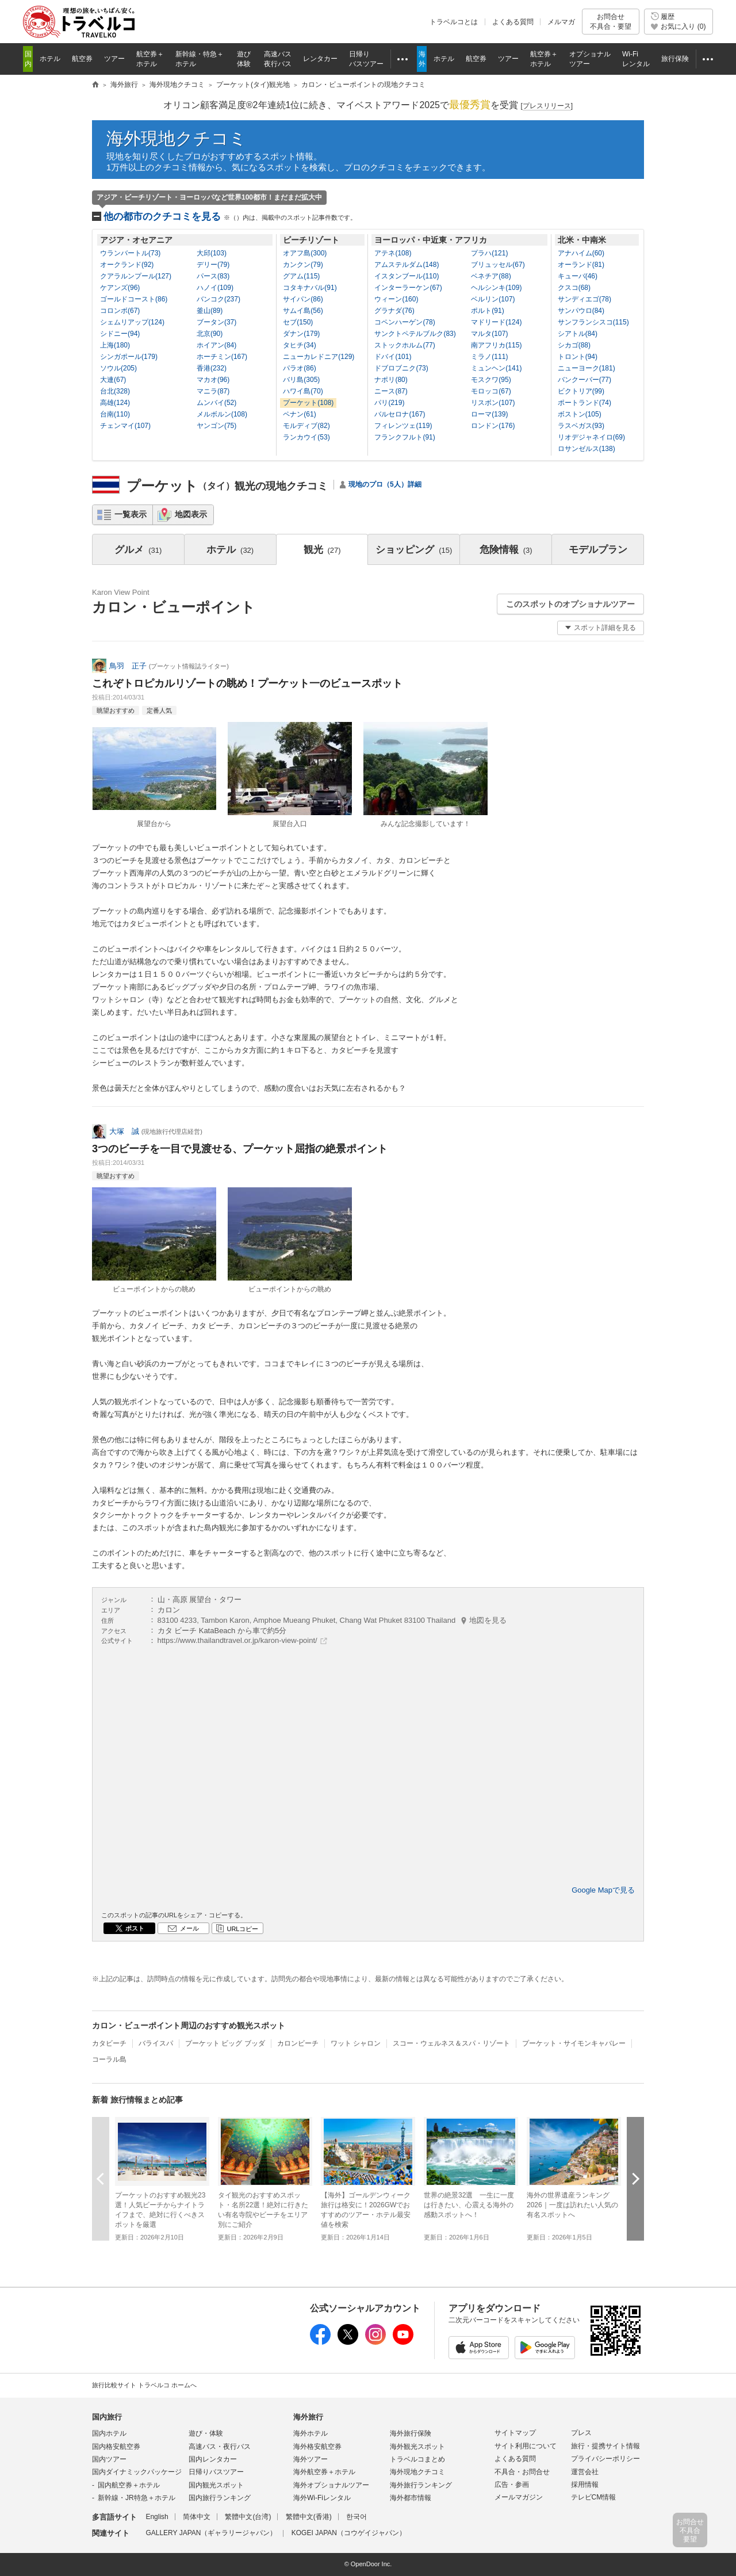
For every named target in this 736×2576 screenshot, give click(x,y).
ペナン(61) (299, 414)
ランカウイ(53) (306, 437)
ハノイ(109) (215, 288)
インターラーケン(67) (408, 288)
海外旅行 (308, 2417)
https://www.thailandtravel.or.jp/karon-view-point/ (237, 1640)
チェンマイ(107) (125, 426)
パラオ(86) (299, 368)
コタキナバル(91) (309, 288)
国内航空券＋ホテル (129, 2485)
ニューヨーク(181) (586, 368)
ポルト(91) (487, 311)
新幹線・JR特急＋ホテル (136, 2498)
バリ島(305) (301, 380)
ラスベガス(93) (581, 426)
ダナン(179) (301, 334)
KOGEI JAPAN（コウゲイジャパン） (349, 2533)
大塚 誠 (124, 1131)
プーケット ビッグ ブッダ (225, 2043)
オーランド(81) (581, 265)
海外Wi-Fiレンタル (322, 2498)
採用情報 (585, 2485)
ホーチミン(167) (222, 357)
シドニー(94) (120, 334)
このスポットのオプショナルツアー (570, 604)
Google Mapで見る (603, 1890)
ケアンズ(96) (120, 288)
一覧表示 (130, 514)
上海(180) (115, 345)
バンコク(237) (218, 299)
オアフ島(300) (305, 253)
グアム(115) (301, 276)
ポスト (134, 1928)
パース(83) (213, 276)
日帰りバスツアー (216, 2472)
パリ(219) (389, 403)
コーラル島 (109, 2059)
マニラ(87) (213, 391)
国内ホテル (109, 2433)
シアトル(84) (577, 334)
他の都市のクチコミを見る (229, 216)
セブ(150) (298, 322)
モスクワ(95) (491, 380)
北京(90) (210, 334)
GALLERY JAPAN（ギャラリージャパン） (211, 2533)
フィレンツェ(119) (403, 426)
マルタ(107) (489, 334)
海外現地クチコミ (176, 138)
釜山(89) (210, 311)
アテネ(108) (392, 253)
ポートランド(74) (584, 403)
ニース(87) (390, 391)
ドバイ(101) (392, 357)
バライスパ (156, 2043)
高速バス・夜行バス (220, 2447)
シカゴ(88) (574, 345)
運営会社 (585, 2472)
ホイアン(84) (216, 345)
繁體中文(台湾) (248, 2517)
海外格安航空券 (317, 2447)
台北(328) (115, 391)
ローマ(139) (489, 414)
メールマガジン (518, 2497)
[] (546, 106)
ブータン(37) (216, 322)
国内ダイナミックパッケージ (137, 2472)
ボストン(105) (579, 414)
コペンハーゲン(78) (404, 322)
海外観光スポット (417, 2447)
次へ (635, 2178)
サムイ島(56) (303, 311)
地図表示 (191, 514)
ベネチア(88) (491, 276)
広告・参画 (511, 2485)
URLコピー (242, 1928)
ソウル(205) (118, 368)
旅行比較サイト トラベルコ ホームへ (144, 2385)
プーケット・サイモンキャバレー (574, 2043)
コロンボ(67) (120, 311)
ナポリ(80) (390, 380)
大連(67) (113, 380)
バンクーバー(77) (584, 380)
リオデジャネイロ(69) (591, 437)
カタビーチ (109, 2043)
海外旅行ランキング (421, 2485)
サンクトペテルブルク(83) (414, 334)
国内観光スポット (216, 2485)
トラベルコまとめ (417, 2459)
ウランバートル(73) (130, 253)
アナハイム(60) (581, 253)
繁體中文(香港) (309, 2517)
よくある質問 (513, 21)
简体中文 (196, 2517)
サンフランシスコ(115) (593, 322)
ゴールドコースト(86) (133, 299)
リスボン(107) (493, 403)
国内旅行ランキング (220, 2498)
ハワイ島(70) (303, 391)
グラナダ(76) (394, 311)
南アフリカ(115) (496, 345)
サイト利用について (525, 2446)
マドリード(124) (496, 322)
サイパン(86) (303, 299)
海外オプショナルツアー (331, 2485)
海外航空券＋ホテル (324, 2472)
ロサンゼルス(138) (586, 449)
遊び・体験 (206, 2433)
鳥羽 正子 (128, 666)
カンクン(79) (303, 265)
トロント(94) (577, 357)
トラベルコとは (454, 21)
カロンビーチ (298, 2043)
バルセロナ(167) (399, 414)
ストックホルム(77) (404, 345)
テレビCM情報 (593, 2497)
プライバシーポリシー (605, 2459)
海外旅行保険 (410, 2433)
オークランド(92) (127, 265)
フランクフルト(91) (404, 437)
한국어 (356, 2517)
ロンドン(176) (493, 426)
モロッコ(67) (491, 391)
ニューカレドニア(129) (318, 357)
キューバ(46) (577, 276)
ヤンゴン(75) (216, 426)
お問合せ (610, 21)
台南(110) (115, 414)
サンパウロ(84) (581, 311)
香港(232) (212, 368)
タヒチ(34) (299, 345)
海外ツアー (310, 2459)
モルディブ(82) (306, 426)
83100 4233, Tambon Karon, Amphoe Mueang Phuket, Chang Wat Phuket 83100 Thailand (332, 1620)
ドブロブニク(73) (401, 368)
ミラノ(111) (489, 357)
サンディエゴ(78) (584, 299)
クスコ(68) (574, 288)
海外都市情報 (410, 2498)
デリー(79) (213, 265)
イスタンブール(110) (406, 276)
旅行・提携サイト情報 (605, 2446)
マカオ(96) (213, 380)
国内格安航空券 (116, 2447)
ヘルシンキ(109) (496, 288)
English (156, 2517)
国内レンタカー (213, 2459)
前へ (100, 2178)
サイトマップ (515, 2433)
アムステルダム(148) (406, 265)
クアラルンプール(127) (135, 276)
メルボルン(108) (222, 414)
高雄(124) (115, 403)
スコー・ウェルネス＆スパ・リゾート (451, 2043)
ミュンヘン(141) (496, 368)
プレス (581, 2433)
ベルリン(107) (493, 299)
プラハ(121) (489, 253)
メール (189, 1928)
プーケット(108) (308, 403)
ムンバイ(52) (216, 403)
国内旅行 (107, 2417)
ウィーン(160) (396, 299)
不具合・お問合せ (522, 2472)
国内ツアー (109, 2459)
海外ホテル (310, 2433)
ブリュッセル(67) (497, 265)
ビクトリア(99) (581, 391)
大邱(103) (212, 253)
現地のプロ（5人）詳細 (384, 484)
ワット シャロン (356, 2043)
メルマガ (561, 21)
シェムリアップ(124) (132, 322)
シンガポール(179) (129, 357)
